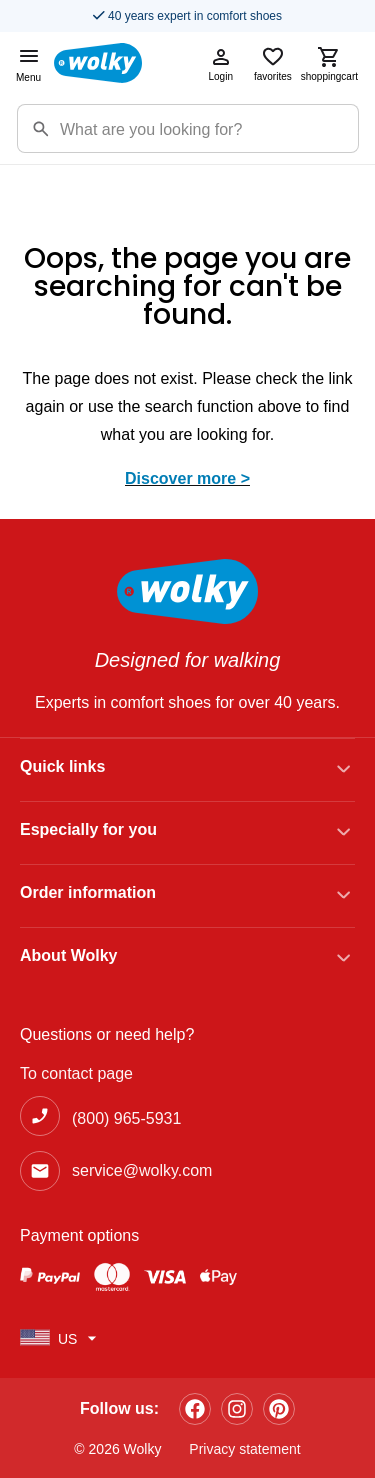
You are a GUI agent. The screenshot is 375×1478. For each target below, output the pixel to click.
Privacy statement (244, 1449)
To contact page (76, 1073)
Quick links (62, 766)
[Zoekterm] (209, 128)
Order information (88, 892)
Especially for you (88, 829)
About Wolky (68, 955)
